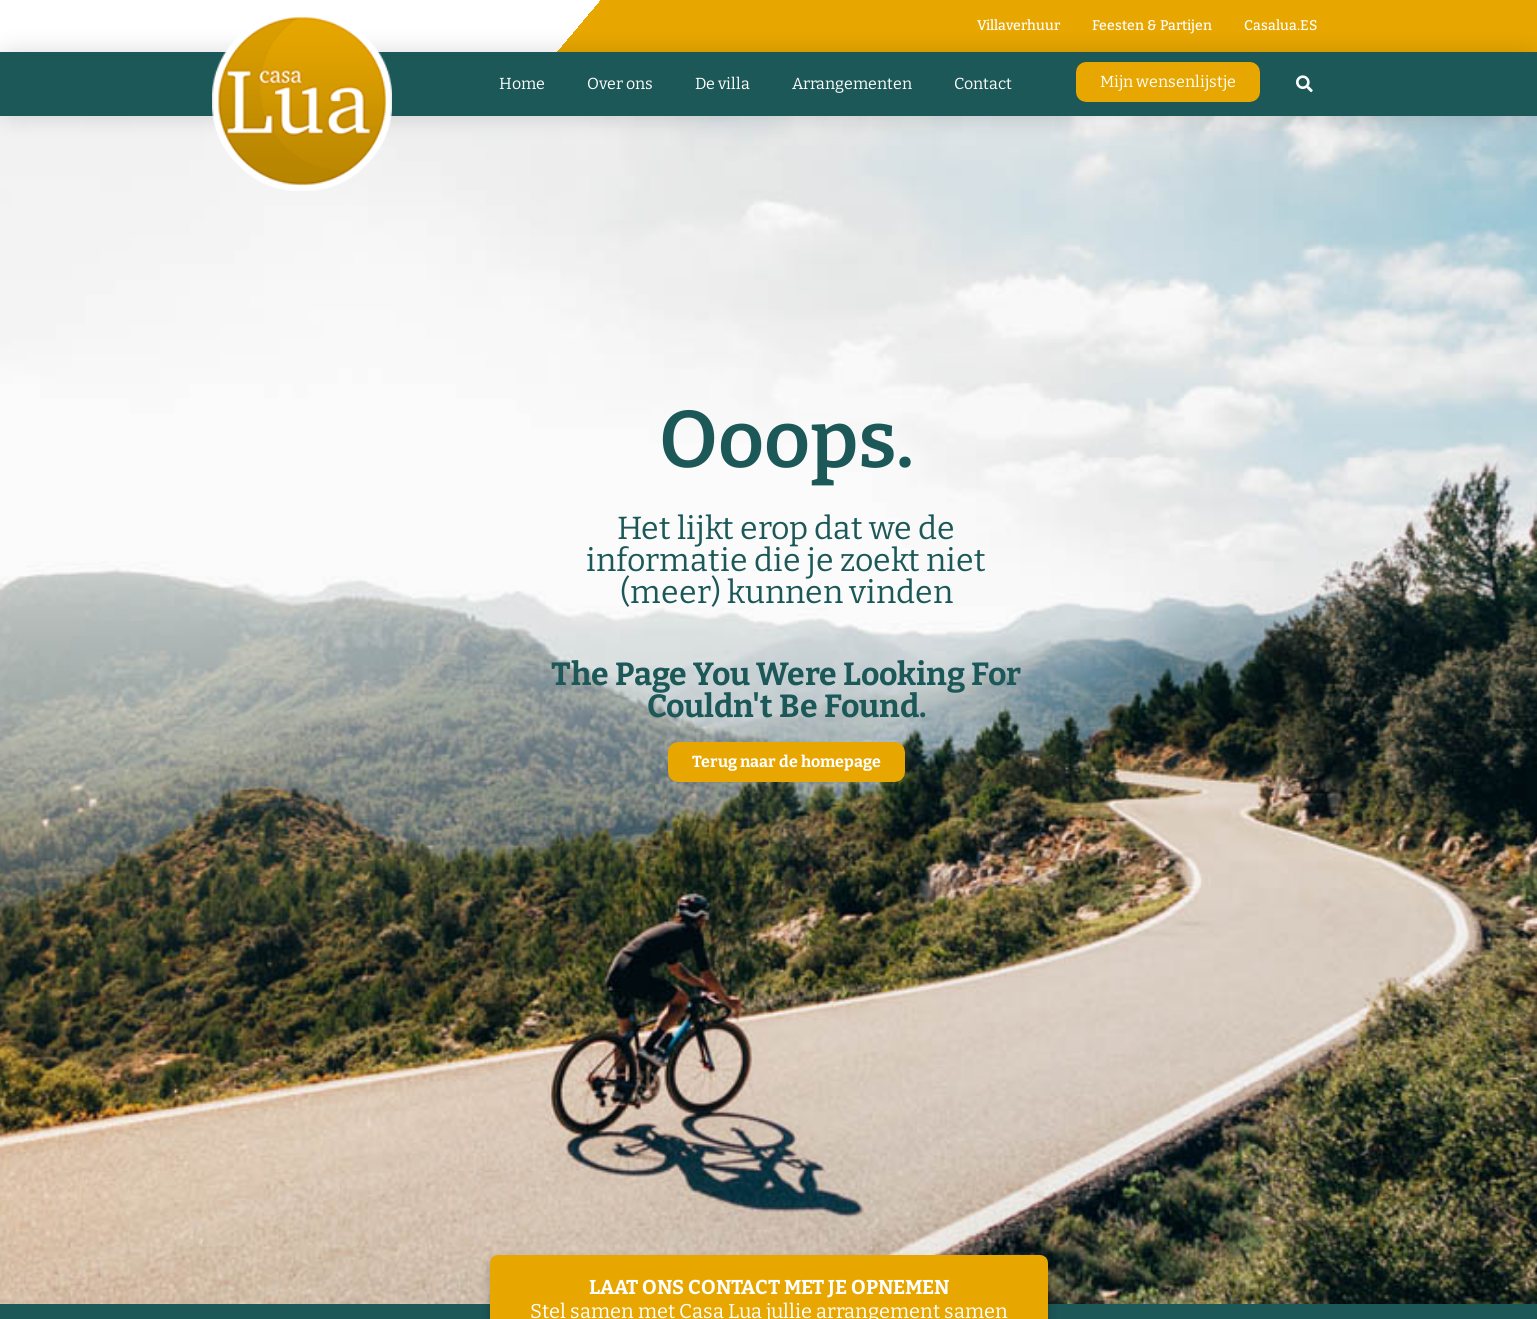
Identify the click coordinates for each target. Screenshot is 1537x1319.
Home (522, 83)
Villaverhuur (1018, 25)
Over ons (620, 83)
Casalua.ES (1280, 25)
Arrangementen (852, 83)
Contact (983, 83)
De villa (722, 83)
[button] (1304, 84)
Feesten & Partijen (1152, 25)
